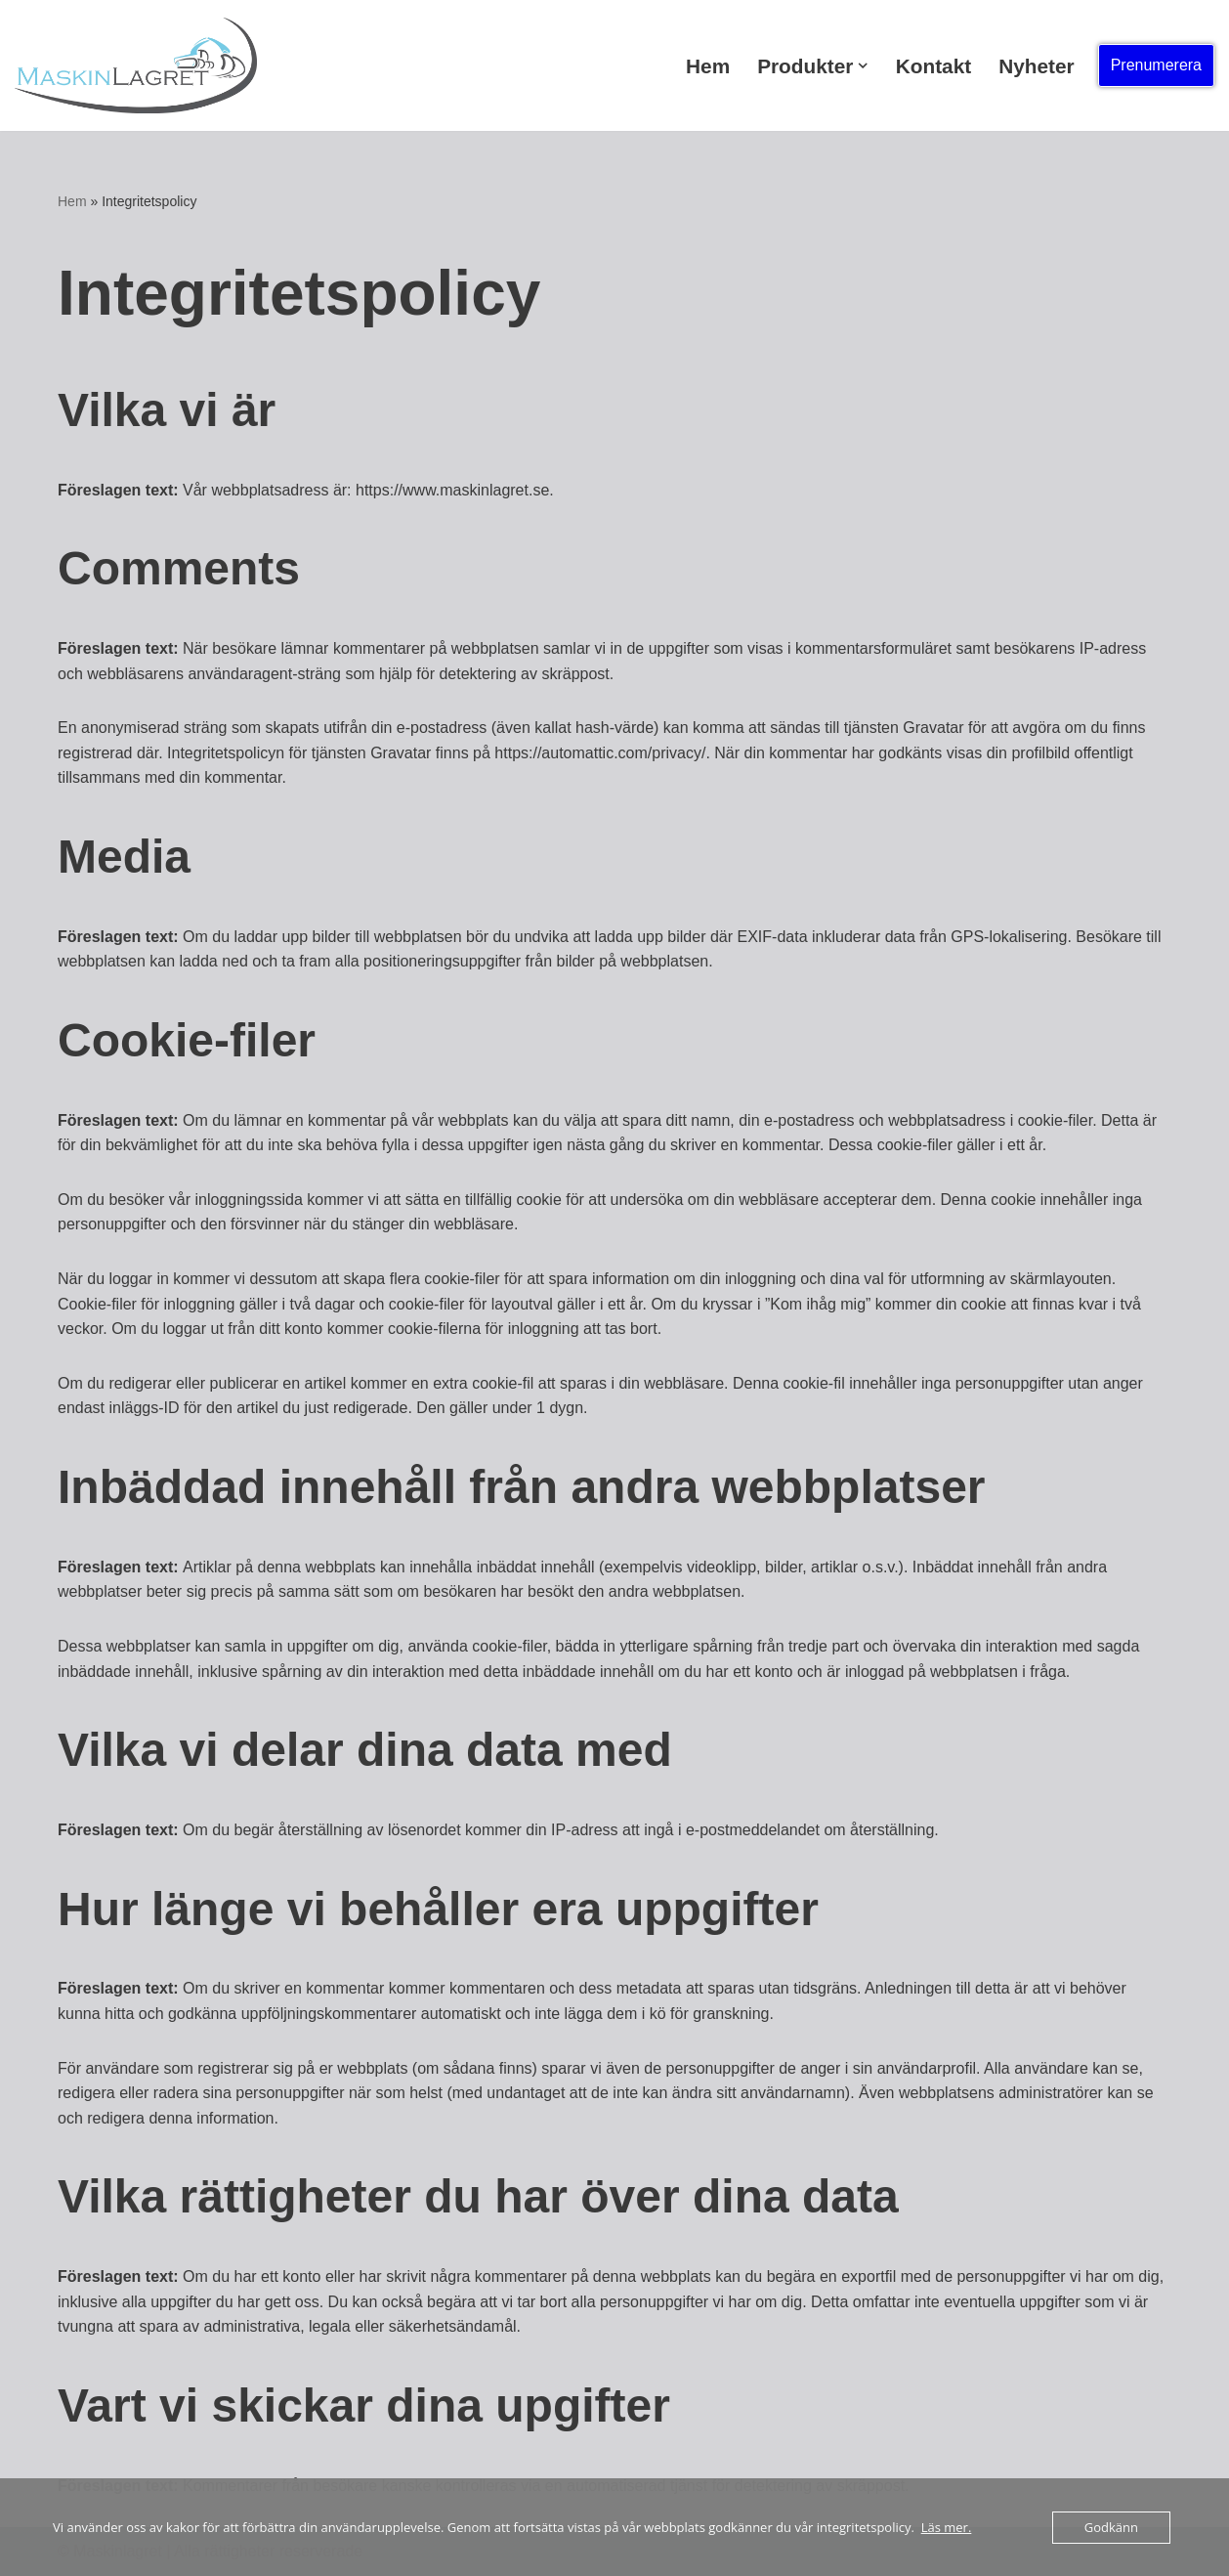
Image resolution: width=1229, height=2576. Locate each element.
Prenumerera (1156, 65)
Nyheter (1036, 66)
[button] (863, 65)
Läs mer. (946, 2527)
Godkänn (1111, 2527)
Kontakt (933, 66)
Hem (708, 66)
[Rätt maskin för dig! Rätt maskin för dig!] (136, 65)
